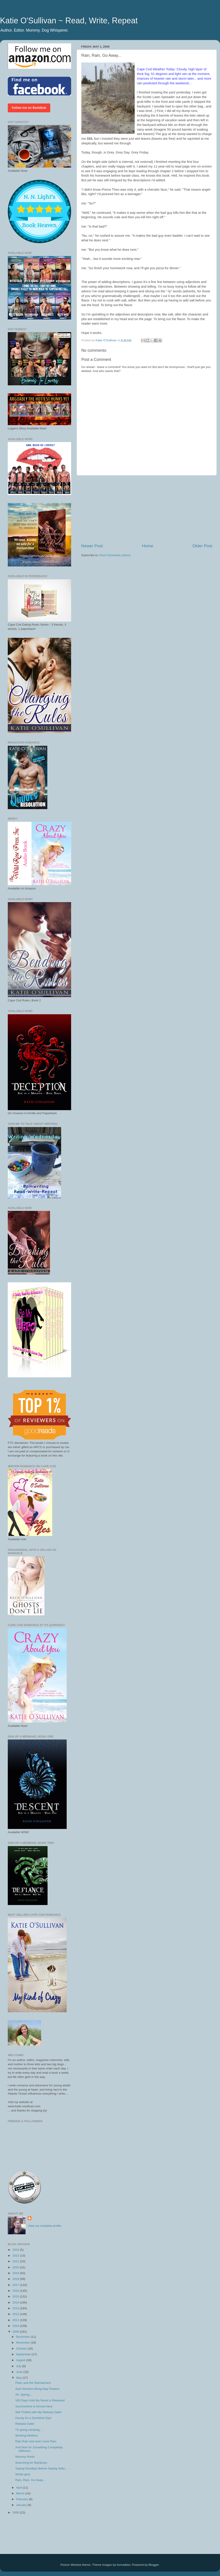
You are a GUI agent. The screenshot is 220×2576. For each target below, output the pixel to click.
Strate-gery (22, 2474)
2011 (16, 2320)
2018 (16, 2279)
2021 (16, 2261)
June (19, 2372)
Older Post (202, 545)
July (19, 2366)
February (22, 2499)
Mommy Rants (25, 2456)
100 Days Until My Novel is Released (40, 2400)
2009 (16, 2331)
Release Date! (24, 2423)
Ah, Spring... (23, 2394)
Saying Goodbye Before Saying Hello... (41, 2468)
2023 (16, 2249)
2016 (16, 2290)
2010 (16, 2325)
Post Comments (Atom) (115, 555)
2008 (16, 2512)
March (20, 2493)
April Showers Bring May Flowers (37, 2388)
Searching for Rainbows (31, 2462)
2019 (16, 2273)
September (24, 2354)
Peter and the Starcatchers (33, 2382)
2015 (16, 2296)
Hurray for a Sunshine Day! (33, 2418)
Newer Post (92, 545)
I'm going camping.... (29, 2429)
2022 (16, 2255)
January (22, 2505)
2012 (16, 2314)
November (23, 2342)
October (22, 2348)
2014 (16, 2302)
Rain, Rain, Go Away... (30, 2480)
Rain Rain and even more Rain (35, 2441)
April (19, 2487)
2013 (16, 2308)
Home (147, 545)
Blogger (154, 2564)
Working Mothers (26, 2435)
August (21, 2360)
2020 (16, 2267)
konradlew (123, 2564)
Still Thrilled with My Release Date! (38, 2412)
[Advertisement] (146, 509)
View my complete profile (44, 2225)
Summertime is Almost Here (33, 2406)
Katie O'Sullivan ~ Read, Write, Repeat (69, 20)
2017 (16, 2285)
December (23, 2336)
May (19, 2377)
